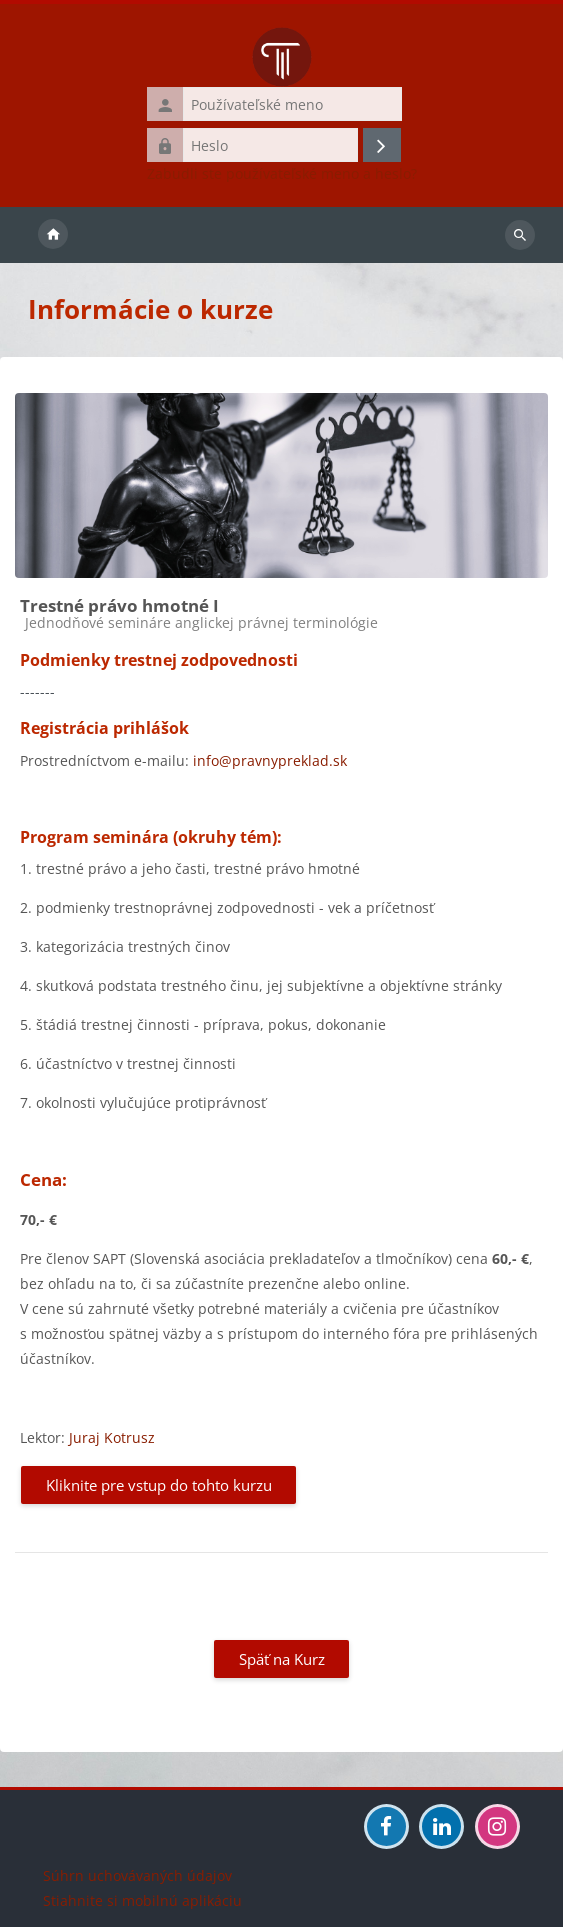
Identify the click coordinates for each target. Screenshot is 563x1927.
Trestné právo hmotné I (119, 605)
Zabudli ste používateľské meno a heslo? (282, 174)
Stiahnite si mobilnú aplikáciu (142, 1900)
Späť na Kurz (282, 1659)
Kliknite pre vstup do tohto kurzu (159, 1485)
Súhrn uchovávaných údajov (137, 1875)
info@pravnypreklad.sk (270, 760)
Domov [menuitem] (53, 235)
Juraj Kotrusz (112, 1437)
